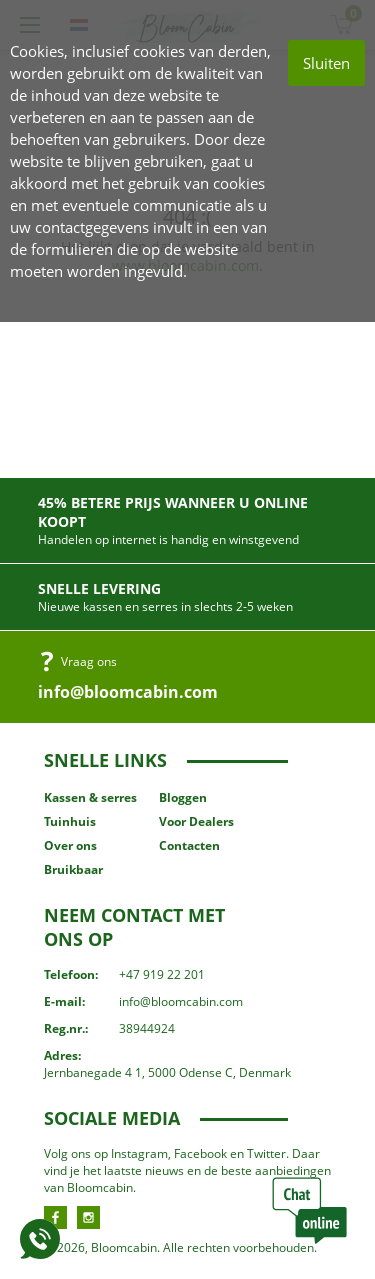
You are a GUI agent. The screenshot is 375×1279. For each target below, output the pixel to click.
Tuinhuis (70, 821)
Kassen (90, 797)
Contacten (189, 845)
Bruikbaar (73, 869)
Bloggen (183, 797)
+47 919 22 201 (162, 974)
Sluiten (326, 63)
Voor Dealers (196, 821)
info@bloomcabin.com (128, 692)
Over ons (70, 845)
